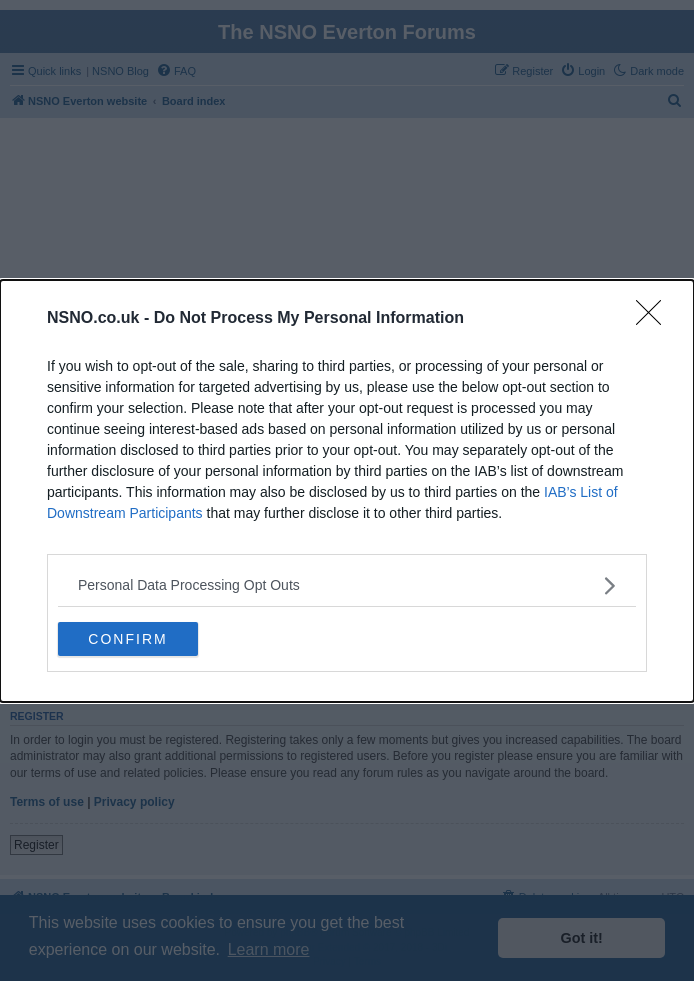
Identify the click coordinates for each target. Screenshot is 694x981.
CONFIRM (127, 639)
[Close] (655, 319)
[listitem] (347, 585)
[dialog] (347, 491)
